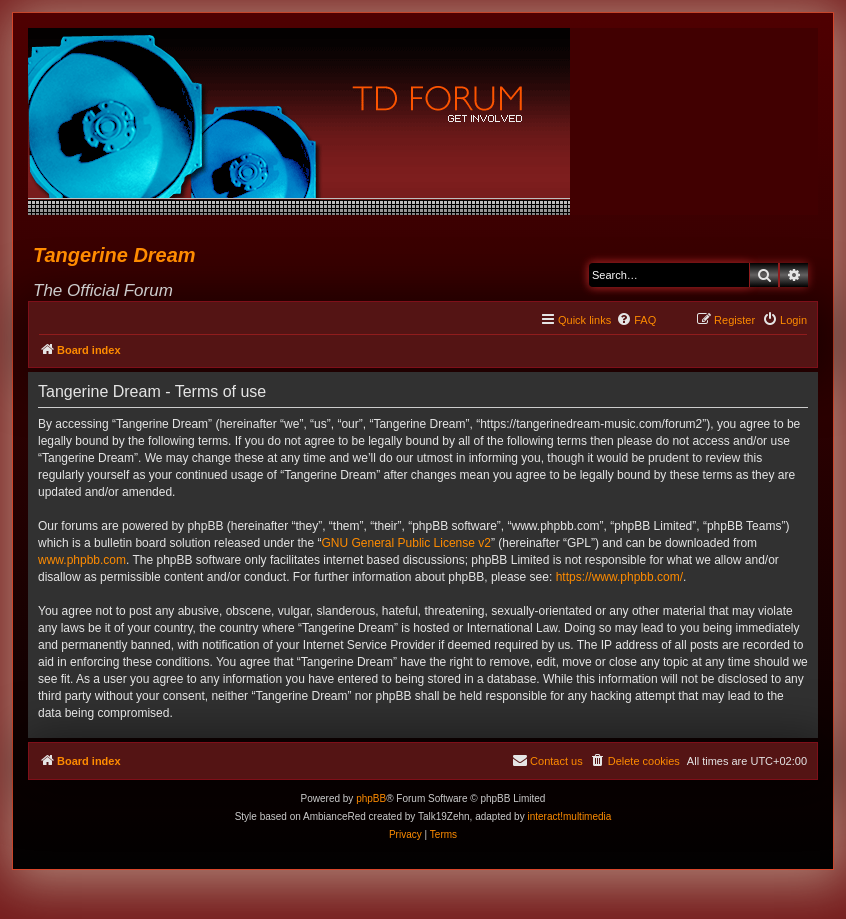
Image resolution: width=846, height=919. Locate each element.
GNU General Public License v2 (406, 543)
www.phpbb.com (82, 560)
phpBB (371, 798)
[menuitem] (636, 320)
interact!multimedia (569, 816)
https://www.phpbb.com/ (619, 577)
